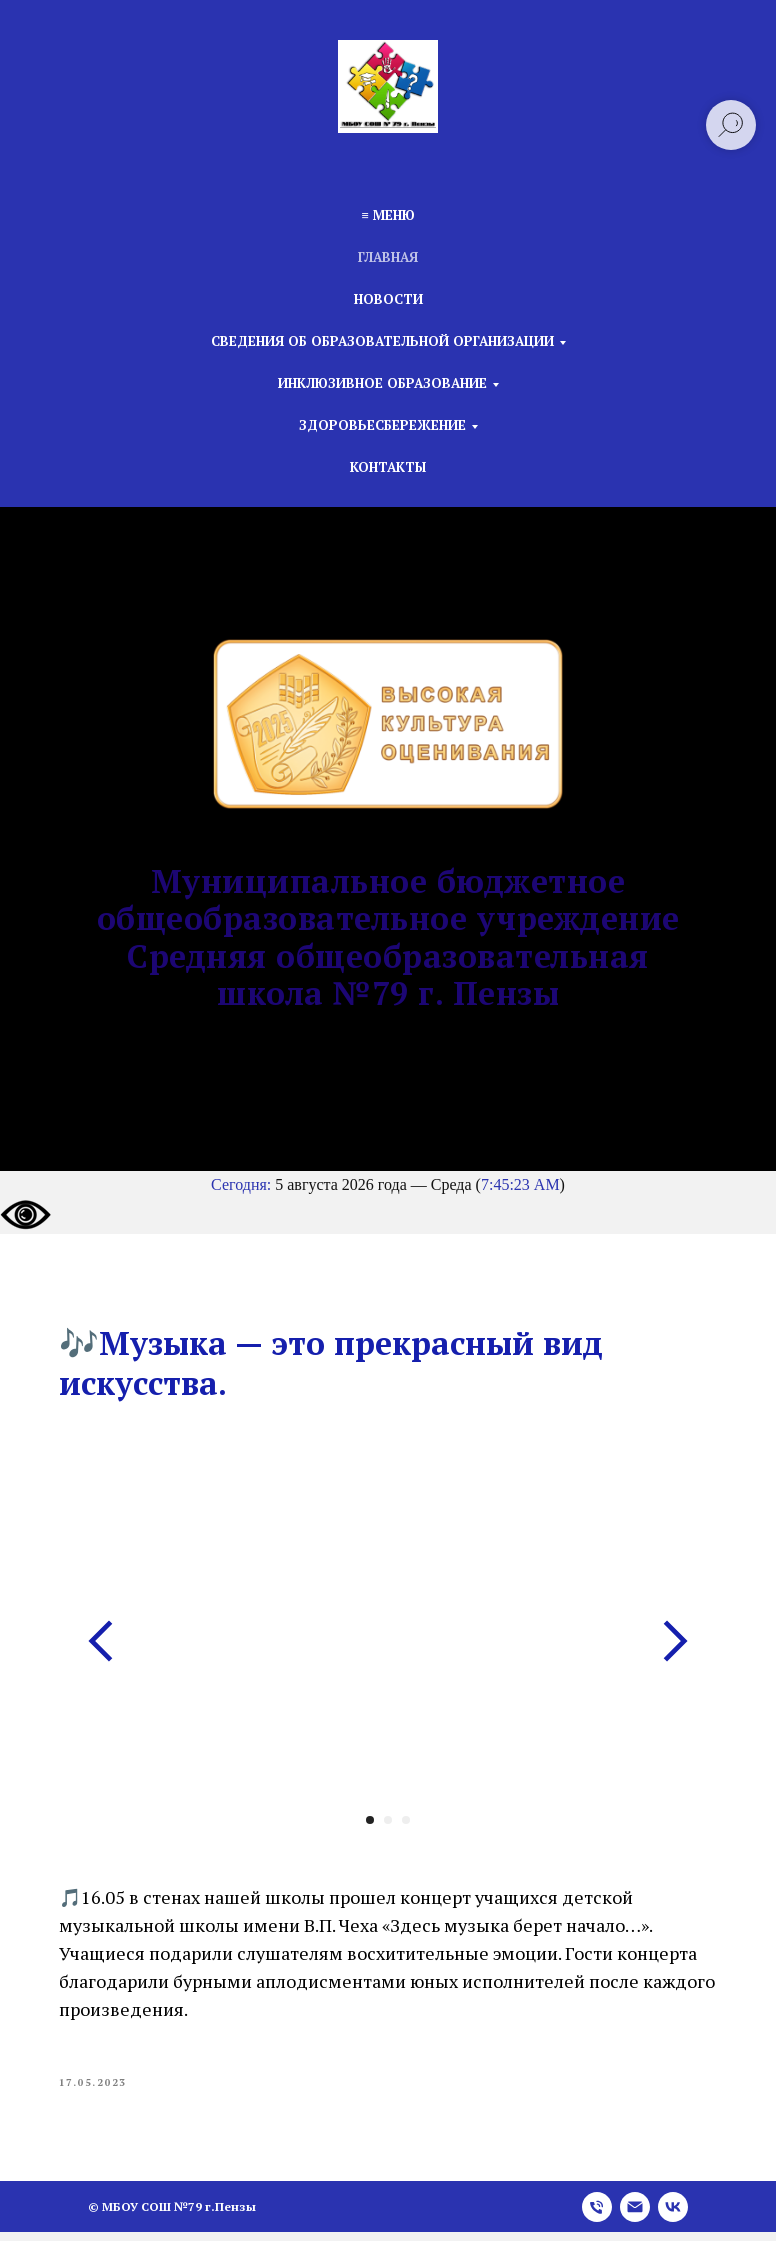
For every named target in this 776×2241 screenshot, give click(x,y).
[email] (635, 2216)
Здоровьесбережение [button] (382, 425)
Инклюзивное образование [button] (382, 383)
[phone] (597, 2216)
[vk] (673, 2216)
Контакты (388, 467)
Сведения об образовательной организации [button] (382, 341)
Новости (388, 299)
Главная (388, 257)
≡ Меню (387, 215)
